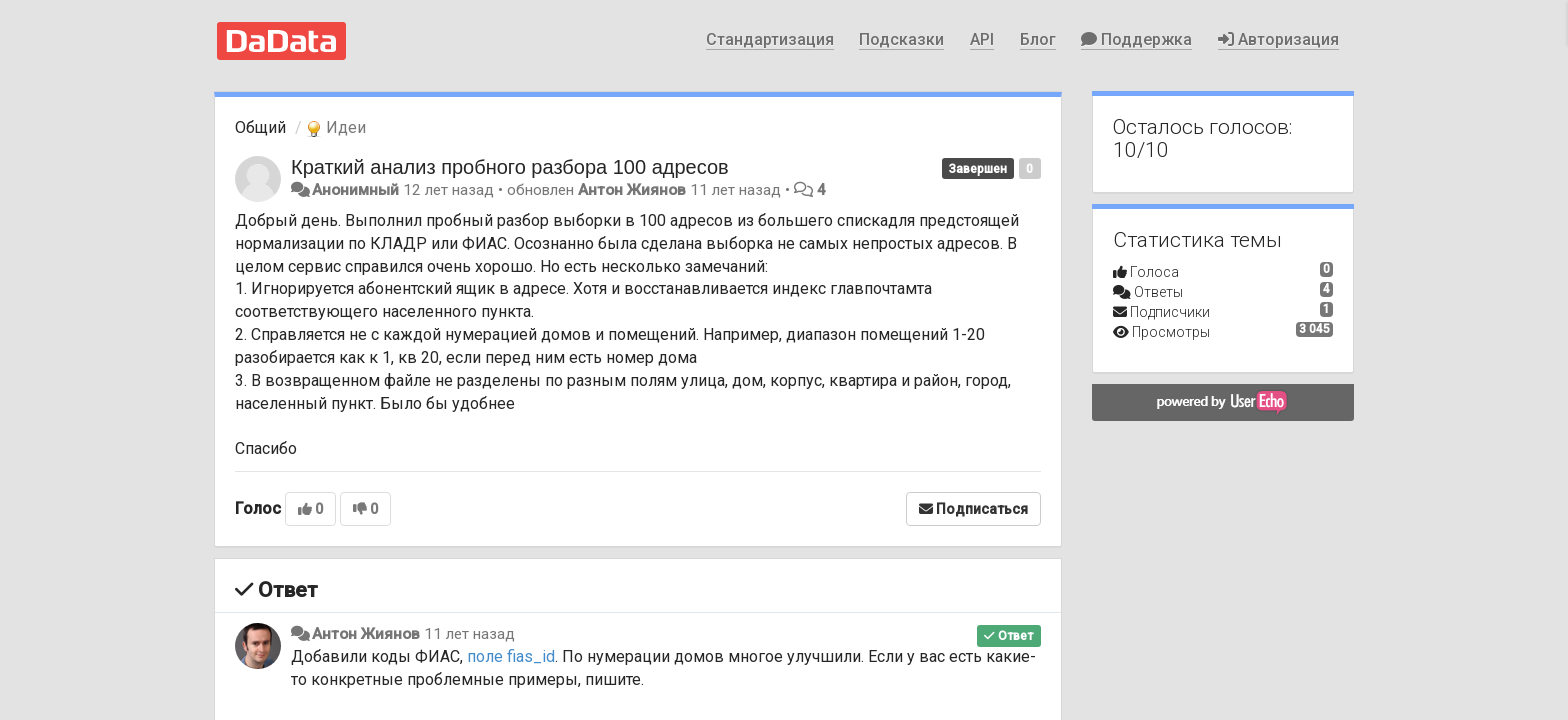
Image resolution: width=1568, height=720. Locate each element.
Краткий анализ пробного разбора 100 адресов (510, 167)
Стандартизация (770, 39)
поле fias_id (511, 656)
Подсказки (901, 39)
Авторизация (1278, 39)
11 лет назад (469, 634)
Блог (1038, 39)
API (982, 39)
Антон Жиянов (632, 190)
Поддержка (1136, 39)
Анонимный (355, 190)
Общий (260, 127)
